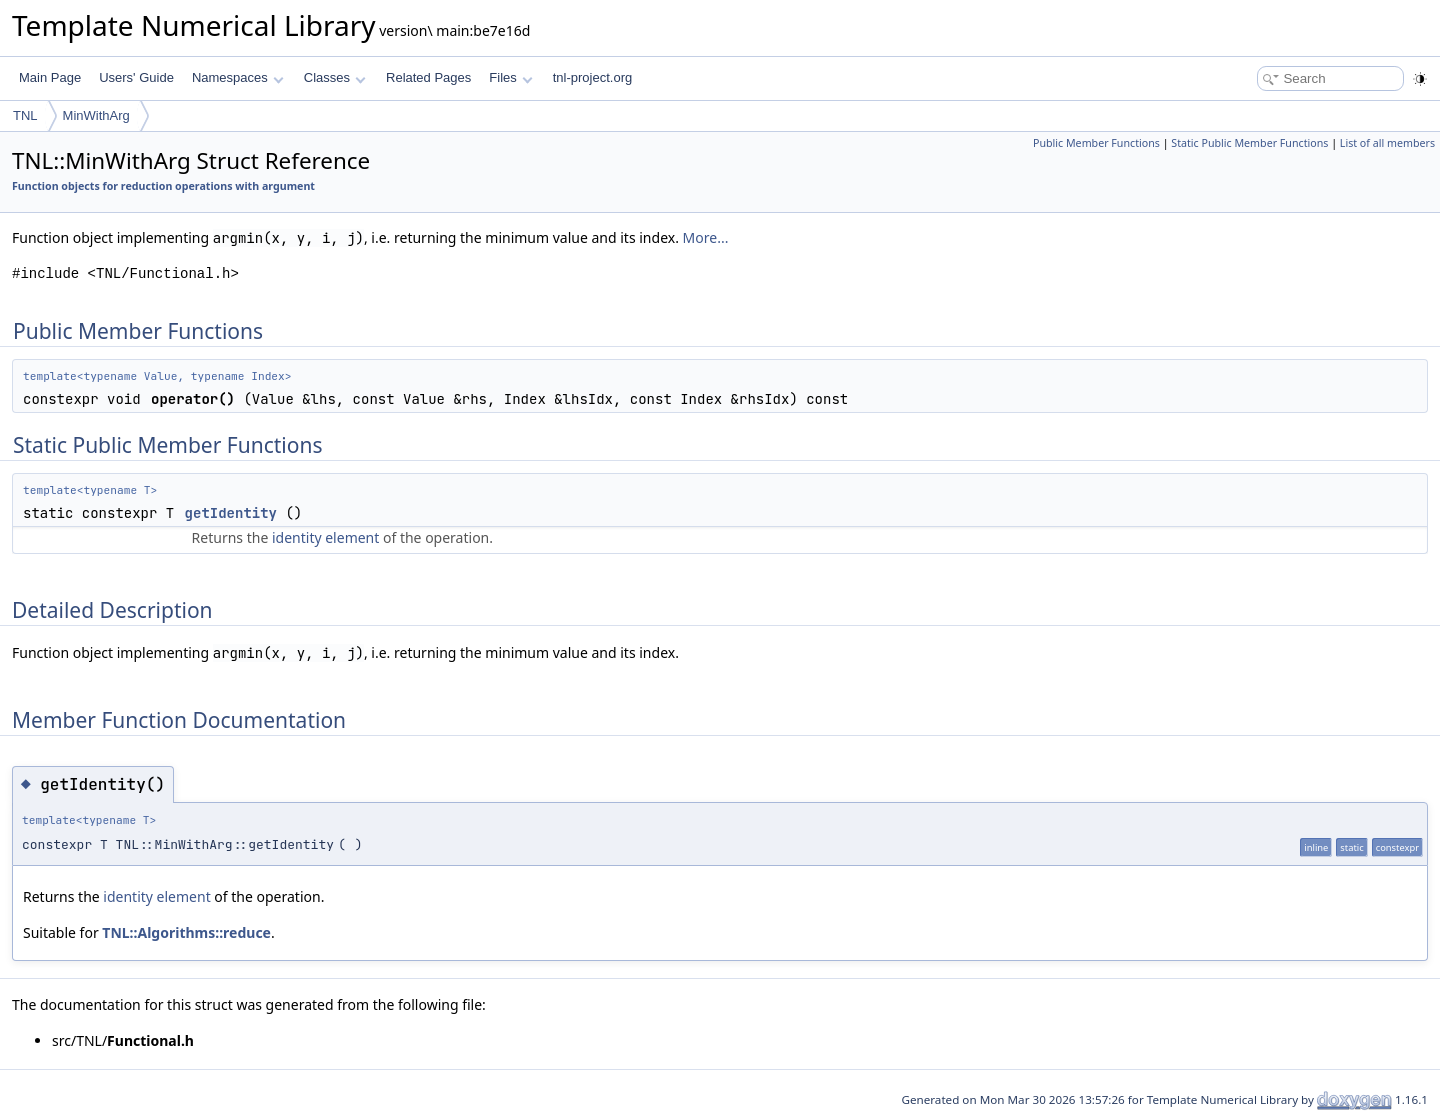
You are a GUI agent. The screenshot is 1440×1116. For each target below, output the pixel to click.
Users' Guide (136, 77)
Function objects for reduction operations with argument (163, 186)
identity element (325, 537)
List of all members (1387, 143)
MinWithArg (96, 115)
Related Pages (428, 77)
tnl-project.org (592, 77)
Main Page (50, 77)
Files (510, 77)
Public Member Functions (1096, 143)
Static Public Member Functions (1249, 143)
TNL (25, 115)
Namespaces (237, 77)
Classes (335, 77)
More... (706, 237)
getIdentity (231, 513)
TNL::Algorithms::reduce (186, 932)
